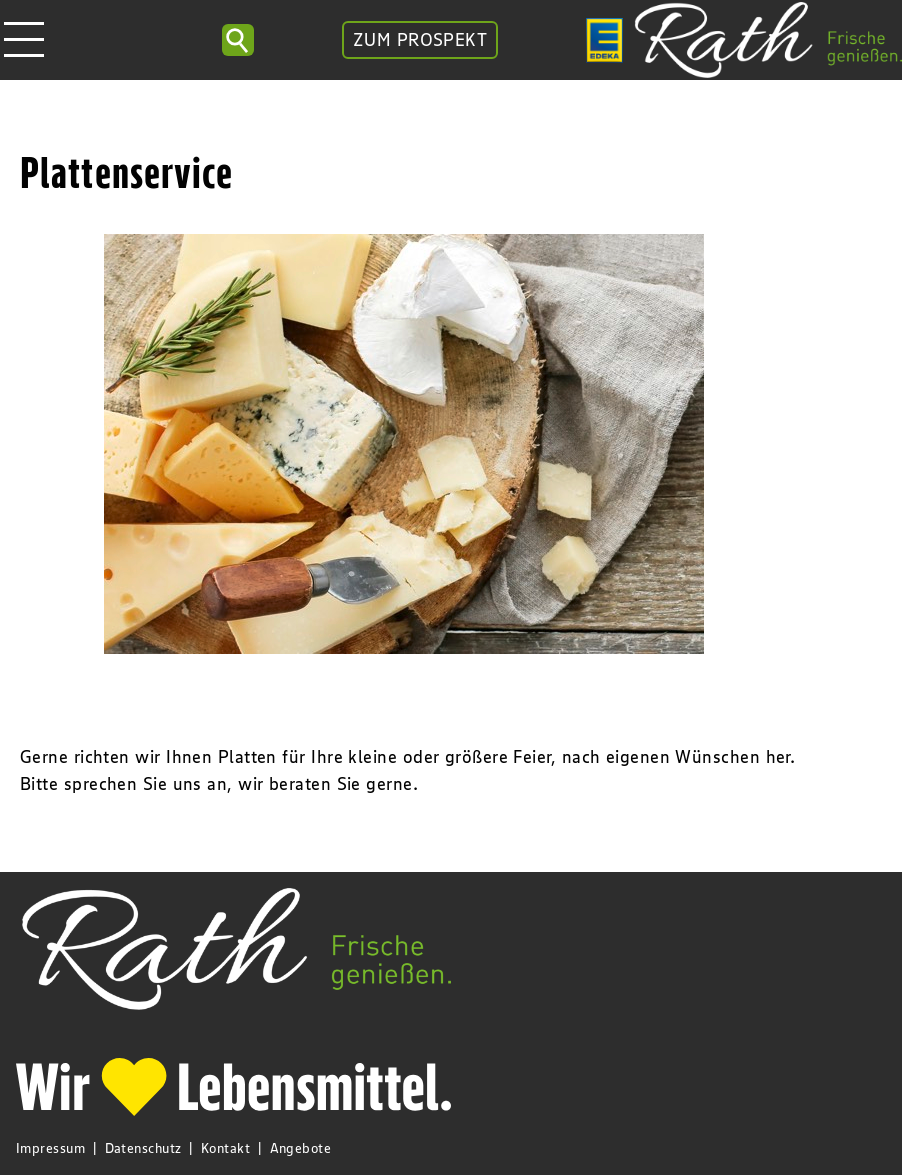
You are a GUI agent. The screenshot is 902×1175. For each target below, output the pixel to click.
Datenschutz (143, 1148)
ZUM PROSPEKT (420, 40)
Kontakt (225, 1148)
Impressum (50, 1148)
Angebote (301, 1148)
